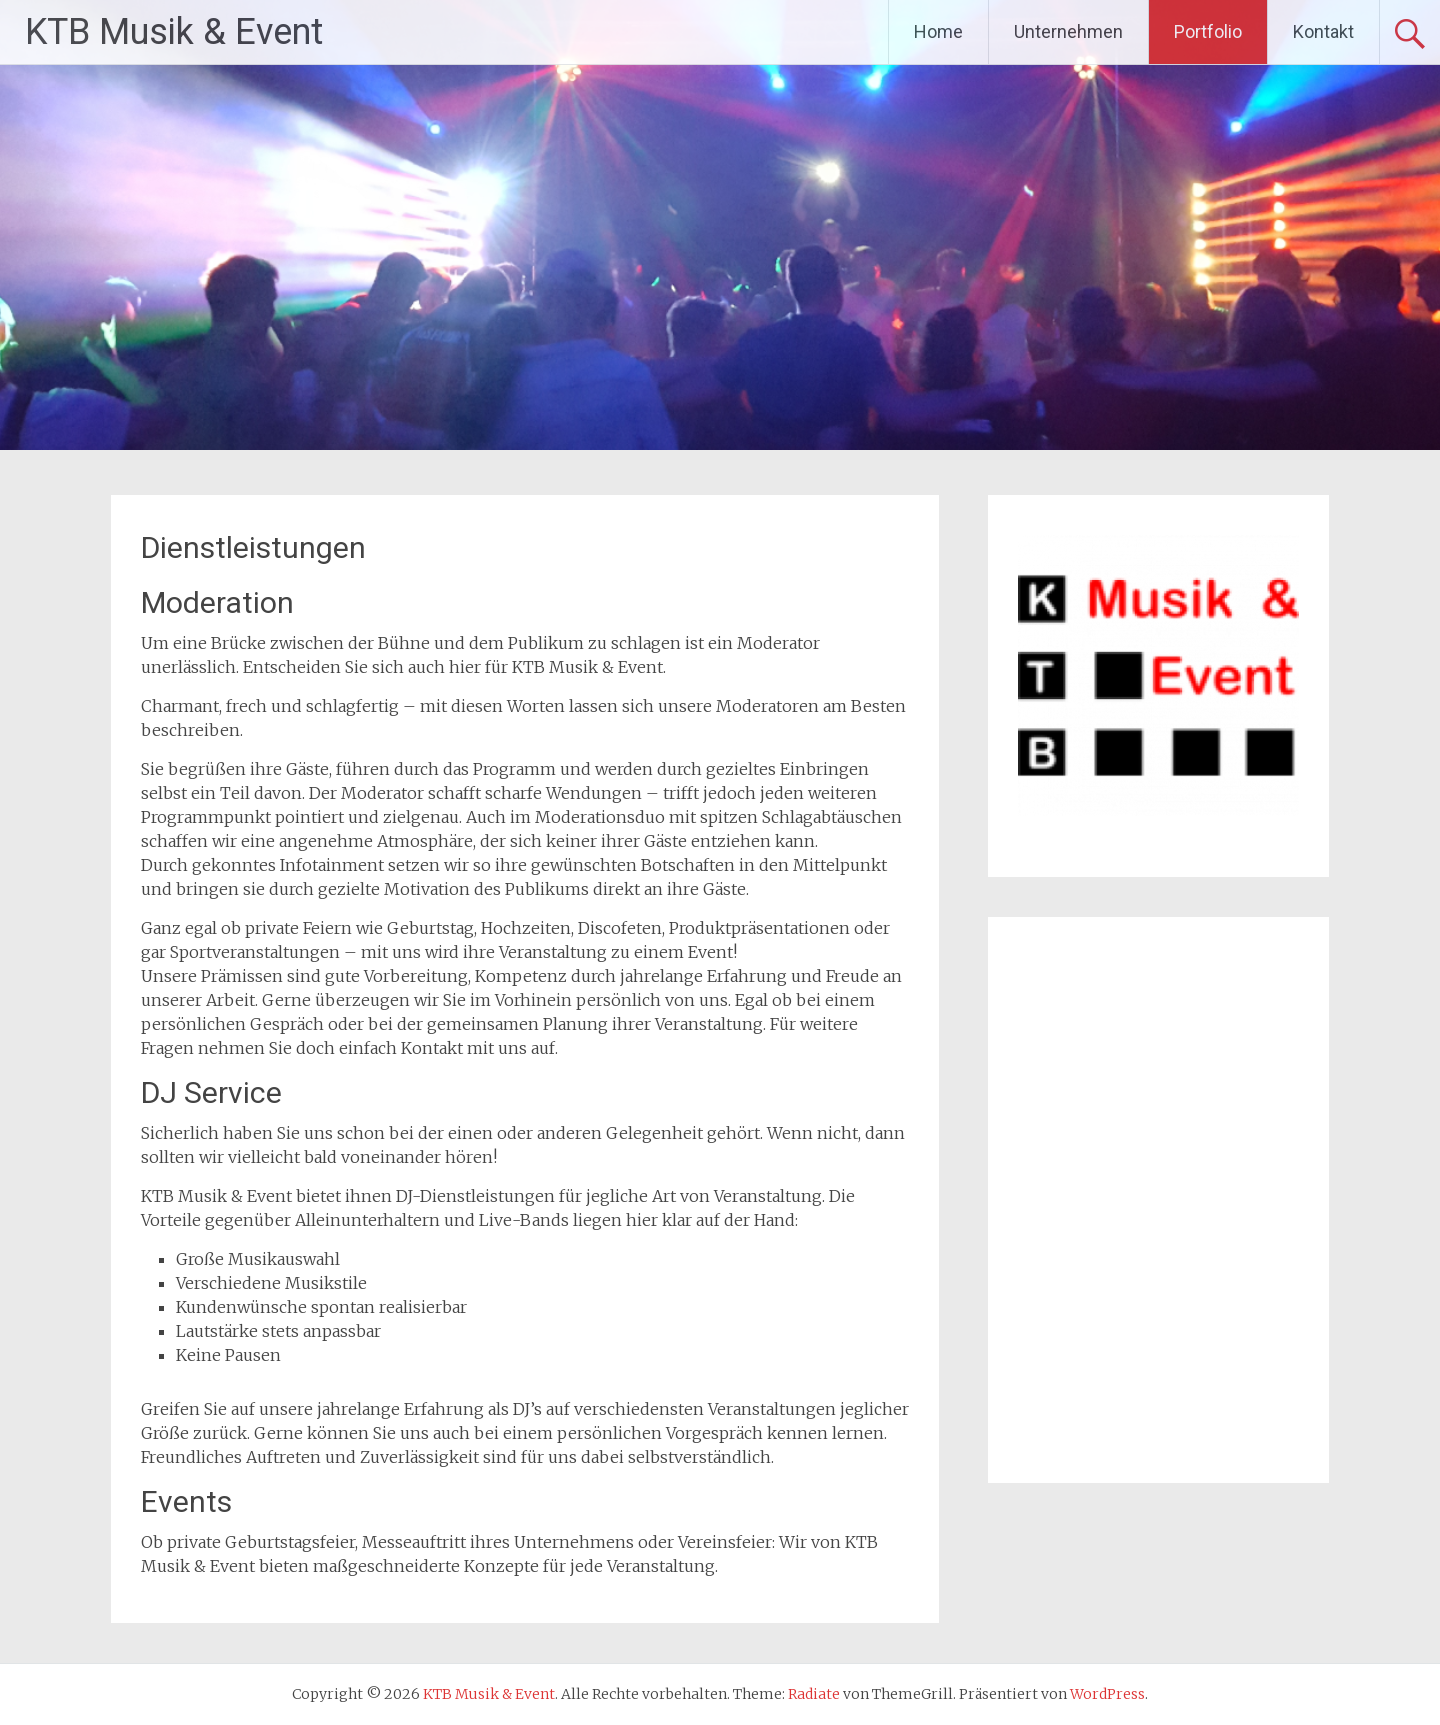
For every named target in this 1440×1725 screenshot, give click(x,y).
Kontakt (1323, 31)
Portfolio (1208, 31)
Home (938, 31)
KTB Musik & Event (174, 32)
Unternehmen (1068, 31)
